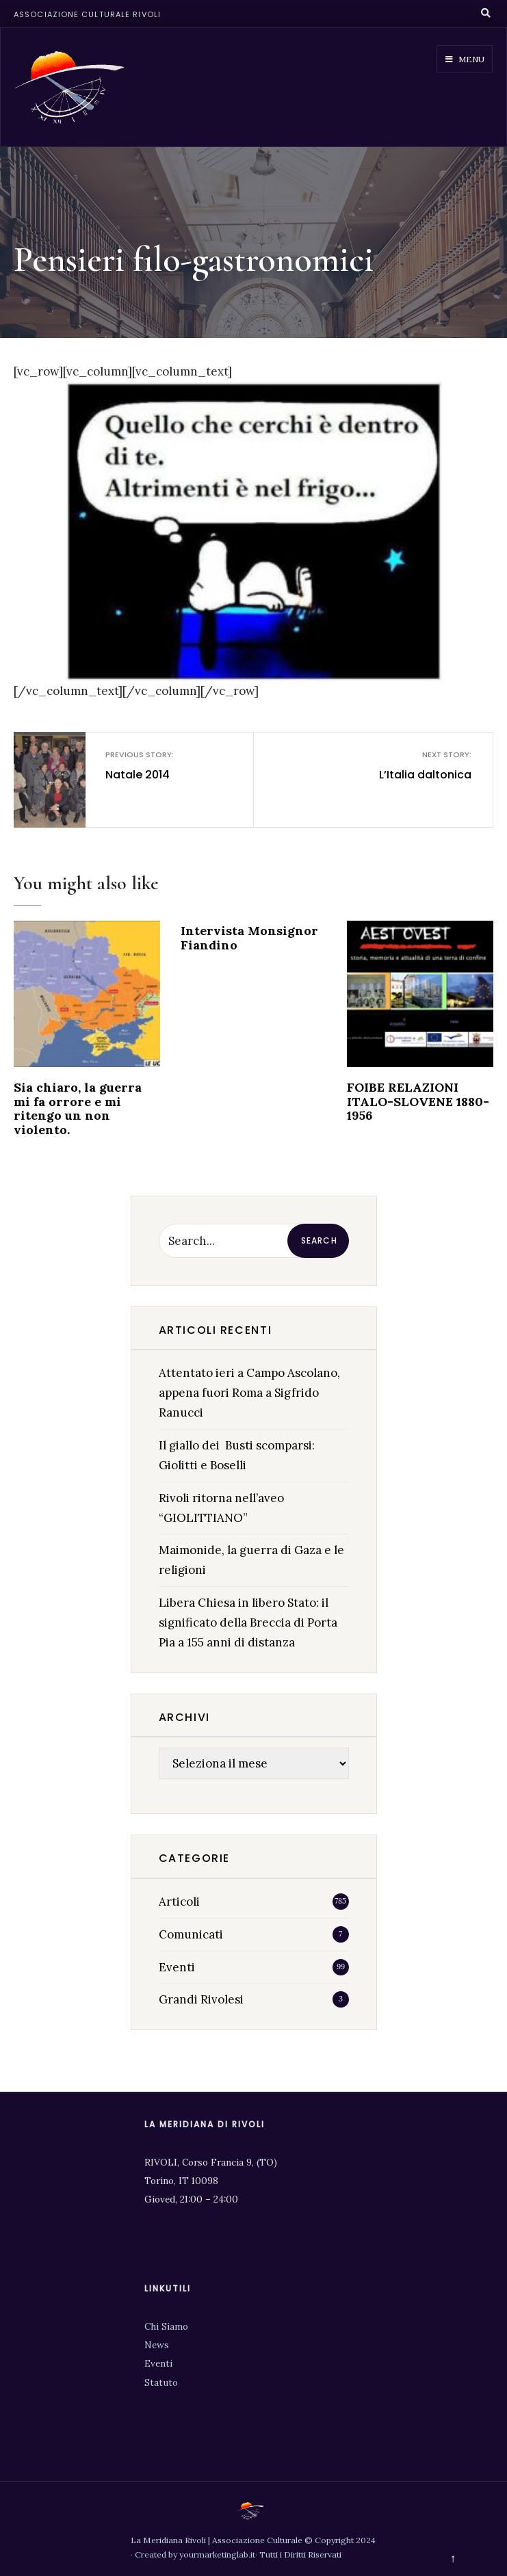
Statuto (161, 2382)
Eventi (177, 1967)
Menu (464, 59)
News (156, 2345)
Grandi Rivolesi (201, 1999)
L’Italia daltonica (408, 765)
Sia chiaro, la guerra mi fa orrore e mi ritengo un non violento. (78, 1108)
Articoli (179, 1901)
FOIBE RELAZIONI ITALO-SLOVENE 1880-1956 (418, 1101)
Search (319, 1240)
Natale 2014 (168, 765)
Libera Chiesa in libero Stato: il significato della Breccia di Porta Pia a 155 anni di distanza (248, 1622)
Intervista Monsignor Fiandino (249, 938)
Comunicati (191, 1934)
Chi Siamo (166, 2326)
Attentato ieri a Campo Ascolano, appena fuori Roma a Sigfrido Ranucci (249, 1392)
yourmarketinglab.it (217, 2554)
